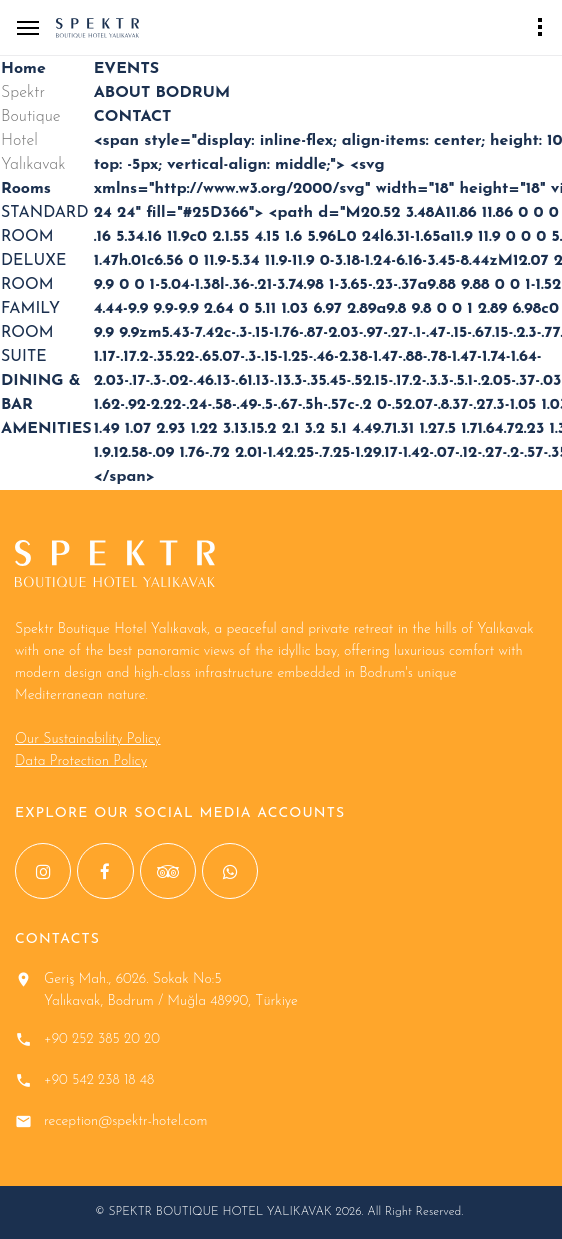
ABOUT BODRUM (162, 93)
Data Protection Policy (81, 761)
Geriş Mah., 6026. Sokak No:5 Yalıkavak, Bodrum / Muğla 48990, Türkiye (171, 990)
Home (23, 69)
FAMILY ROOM (30, 321)
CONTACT (133, 117)
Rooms (26, 189)
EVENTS (126, 69)
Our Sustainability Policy (87, 739)
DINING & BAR (41, 393)
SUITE (24, 357)
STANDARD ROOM (44, 225)
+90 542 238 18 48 (99, 1080)
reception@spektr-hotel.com (126, 1121)
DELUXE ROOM (33, 273)
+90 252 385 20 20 (102, 1039)
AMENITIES (46, 429)
